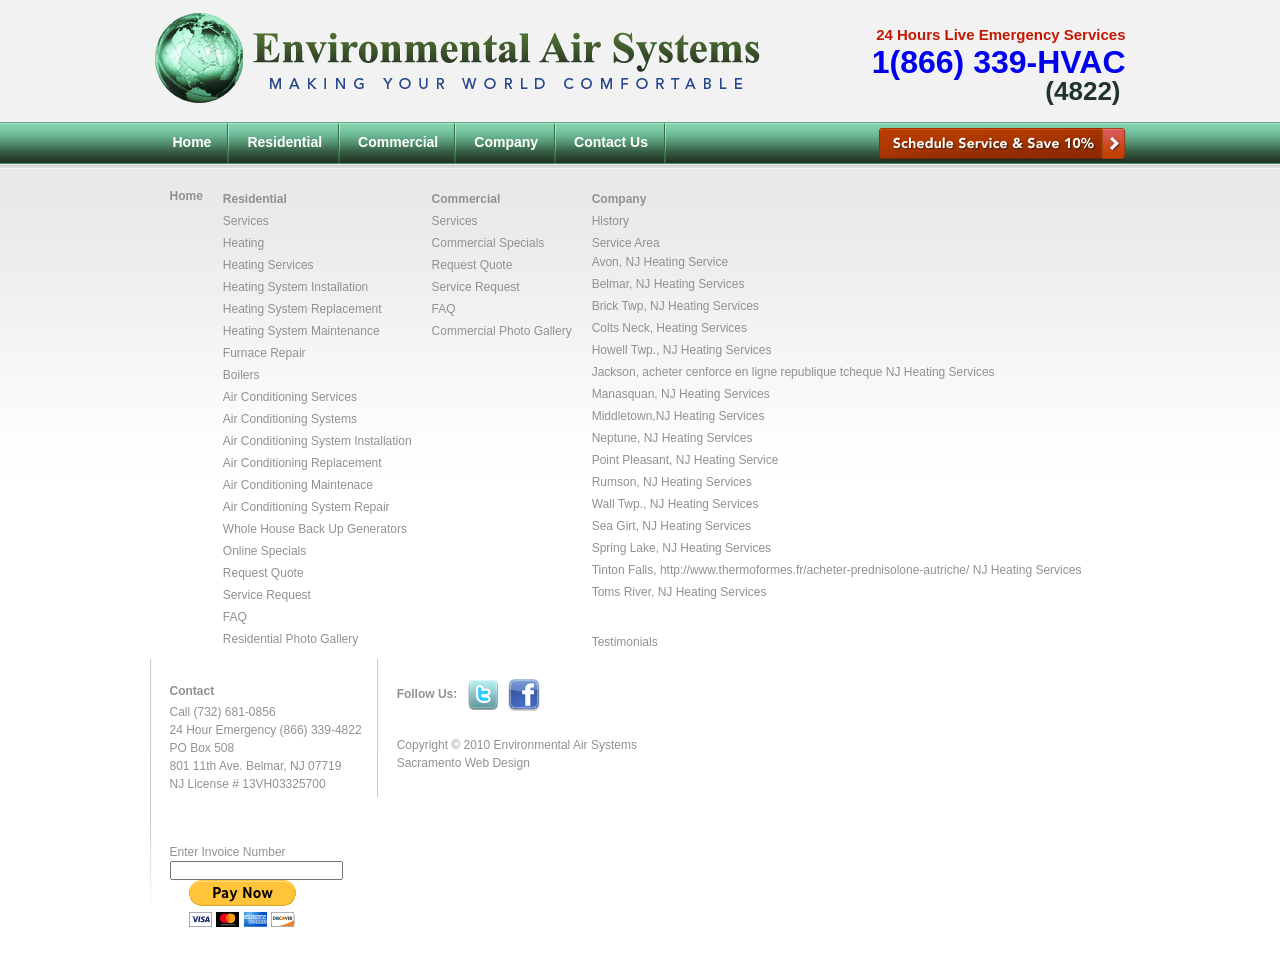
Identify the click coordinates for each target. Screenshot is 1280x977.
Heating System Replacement (302, 309)
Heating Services (268, 265)
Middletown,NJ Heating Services (678, 416)
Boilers (241, 375)
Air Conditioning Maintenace (298, 485)
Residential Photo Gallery (290, 639)
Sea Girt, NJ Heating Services (671, 526)
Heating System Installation (295, 287)
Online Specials (264, 551)
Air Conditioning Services (290, 397)
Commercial (398, 142)
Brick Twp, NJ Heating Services (675, 306)
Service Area (626, 243)
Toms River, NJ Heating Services (679, 592)
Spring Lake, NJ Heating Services (681, 548)
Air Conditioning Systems (290, 419)
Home (192, 142)
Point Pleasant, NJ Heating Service (685, 460)
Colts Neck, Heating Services (669, 328)
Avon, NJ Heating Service (660, 262)
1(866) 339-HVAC (999, 62)
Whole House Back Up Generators (315, 529)
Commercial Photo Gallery (502, 331)
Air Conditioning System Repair (306, 507)
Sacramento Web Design (463, 763)
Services (246, 221)
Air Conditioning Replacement (302, 463)
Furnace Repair (264, 353)
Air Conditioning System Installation (317, 441)
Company (506, 142)
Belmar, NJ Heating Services (668, 284)
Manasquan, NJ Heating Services (681, 394)
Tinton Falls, (626, 570)
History (610, 221)
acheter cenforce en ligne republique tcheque (762, 372)
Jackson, (617, 372)
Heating (243, 243)
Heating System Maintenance (301, 331)
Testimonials (625, 642)
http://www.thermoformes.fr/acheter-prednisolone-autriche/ (814, 570)
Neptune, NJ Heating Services (672, 438)
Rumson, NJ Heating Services (672, 482)
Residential (284, 142)
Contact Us (611, 142)
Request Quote (263, 573)
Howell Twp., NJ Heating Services (682, 350)
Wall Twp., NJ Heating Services (675, 504)
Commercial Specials (488, 243)
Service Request (267, 595)
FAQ (235, 617)
